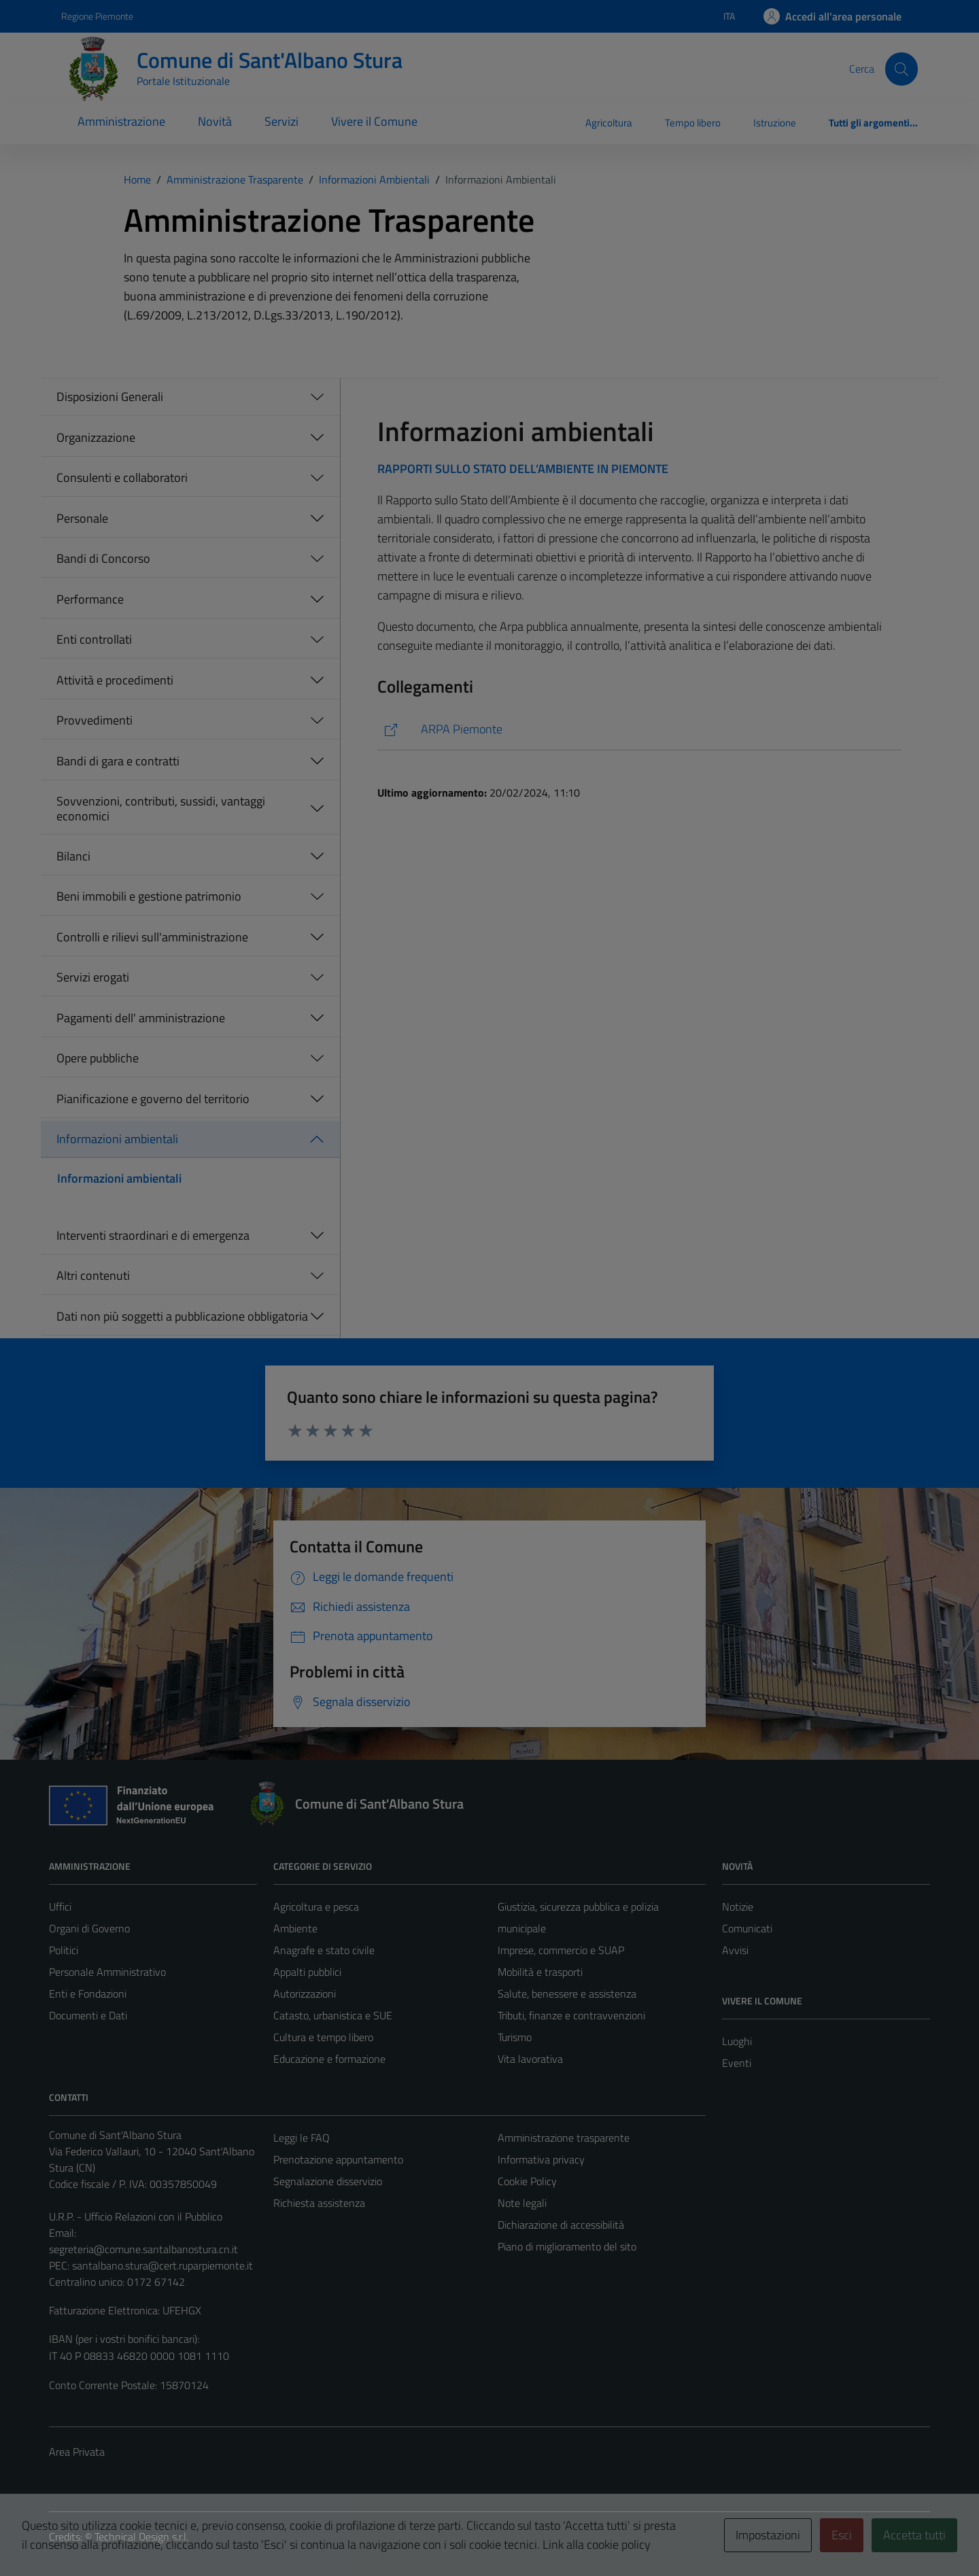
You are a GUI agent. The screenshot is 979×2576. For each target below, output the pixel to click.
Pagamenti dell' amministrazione (140, 1018)
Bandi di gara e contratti (117, 761)
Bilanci (73, 856)
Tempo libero (693, 122)
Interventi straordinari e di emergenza (153, 1235)
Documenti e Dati (88, 2015)
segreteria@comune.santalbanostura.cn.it (143, 2249)
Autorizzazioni (304, 1993)
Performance (90, 599)
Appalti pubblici (307, 1972)
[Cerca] (901, 68)
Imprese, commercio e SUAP (561, 1950)
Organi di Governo (89, 1928)
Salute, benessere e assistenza (567, 1993)
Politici (63, 1950)
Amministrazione (121, 121)
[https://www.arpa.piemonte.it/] (639, 729)
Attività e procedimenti (114, 680)
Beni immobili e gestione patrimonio (148, 896)
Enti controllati (94, 639)
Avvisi (735, 1950)
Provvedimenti (94, 720)
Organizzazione (95, 437)
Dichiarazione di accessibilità (561, 2224)
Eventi (736, 2063)
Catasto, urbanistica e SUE (332, 2015)
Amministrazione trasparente (564, 2137)
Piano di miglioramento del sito (567, 2246)
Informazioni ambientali (117, 1139)
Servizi (281, 121)
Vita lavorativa (530, 2059)
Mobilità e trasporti (540, 1972)
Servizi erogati (92, 977)
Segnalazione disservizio (327, 2181)
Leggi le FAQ (301, 2137)
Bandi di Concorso (103, 558)
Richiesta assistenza (319, 2203)
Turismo (515, 2037)
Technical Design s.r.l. (141, 2536)
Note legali (522, 2203)
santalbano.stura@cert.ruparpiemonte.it (162, 2265)
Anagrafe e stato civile (324, 1950)
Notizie (737, 1906)
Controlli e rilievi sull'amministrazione (152, 937)
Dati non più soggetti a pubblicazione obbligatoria (182, 1316)
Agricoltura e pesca (316, 1906)
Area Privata (77, 2451)
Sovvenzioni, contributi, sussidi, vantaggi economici (160, 808)
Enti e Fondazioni (87, 1993)
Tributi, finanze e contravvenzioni (571, 2015)
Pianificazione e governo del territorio (153, 1099)
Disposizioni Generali (109, 396)
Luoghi (737, 2041)
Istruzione (774, 122)
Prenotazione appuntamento (338, 2159)
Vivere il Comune (374, 121)
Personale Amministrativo (107, 1972)
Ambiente (295, 1928)
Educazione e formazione (329, 2059)
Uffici (60, 1906)
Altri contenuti (93, 1275)
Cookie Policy (527, 2181)
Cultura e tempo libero (323, 2037)
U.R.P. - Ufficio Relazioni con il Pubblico (135, 2216)
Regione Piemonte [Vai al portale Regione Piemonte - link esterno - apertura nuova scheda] (97, 16)
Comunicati (747, 1928)
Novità (215, 121)
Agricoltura (608, 122)
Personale (82, 518)
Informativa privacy (541, 2159)
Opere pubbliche (97, 1058)
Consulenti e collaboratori (122, 477)
